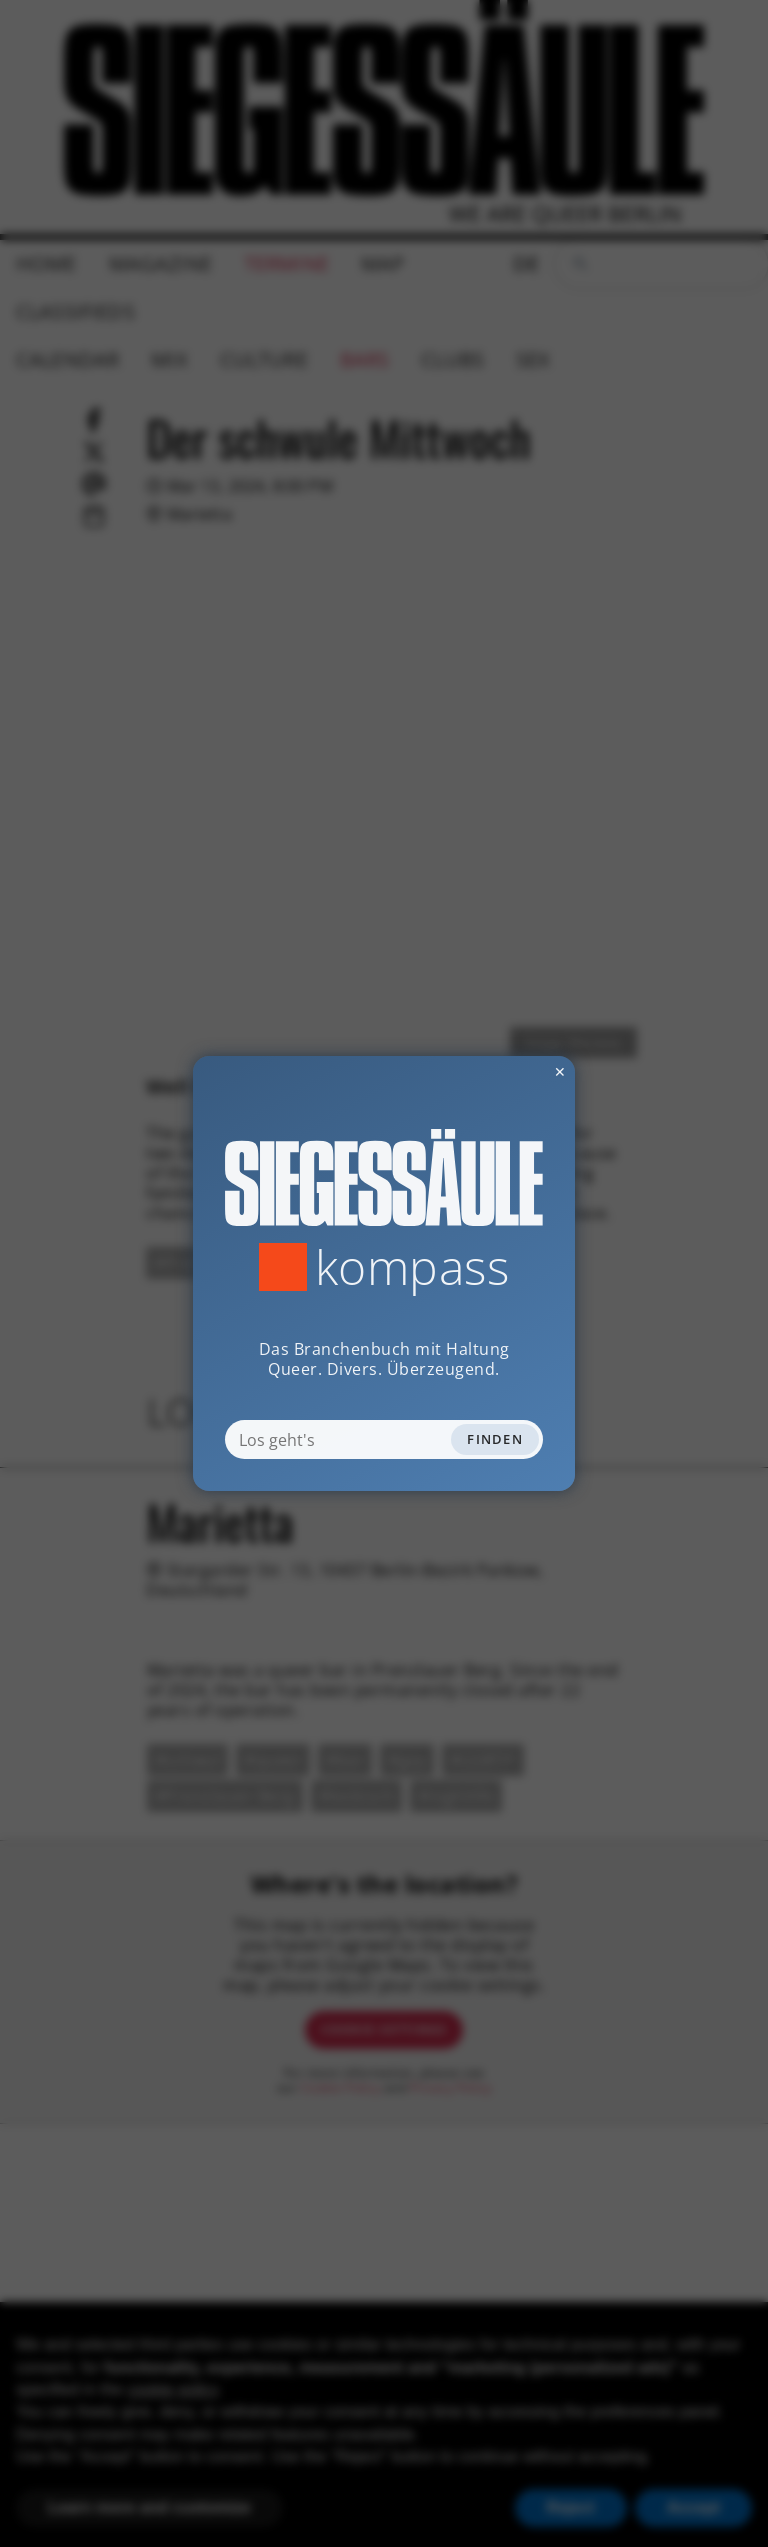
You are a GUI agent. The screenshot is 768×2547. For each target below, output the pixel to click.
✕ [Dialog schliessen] (511, 1071)
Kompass (412, 1267)
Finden (495, 1439)
